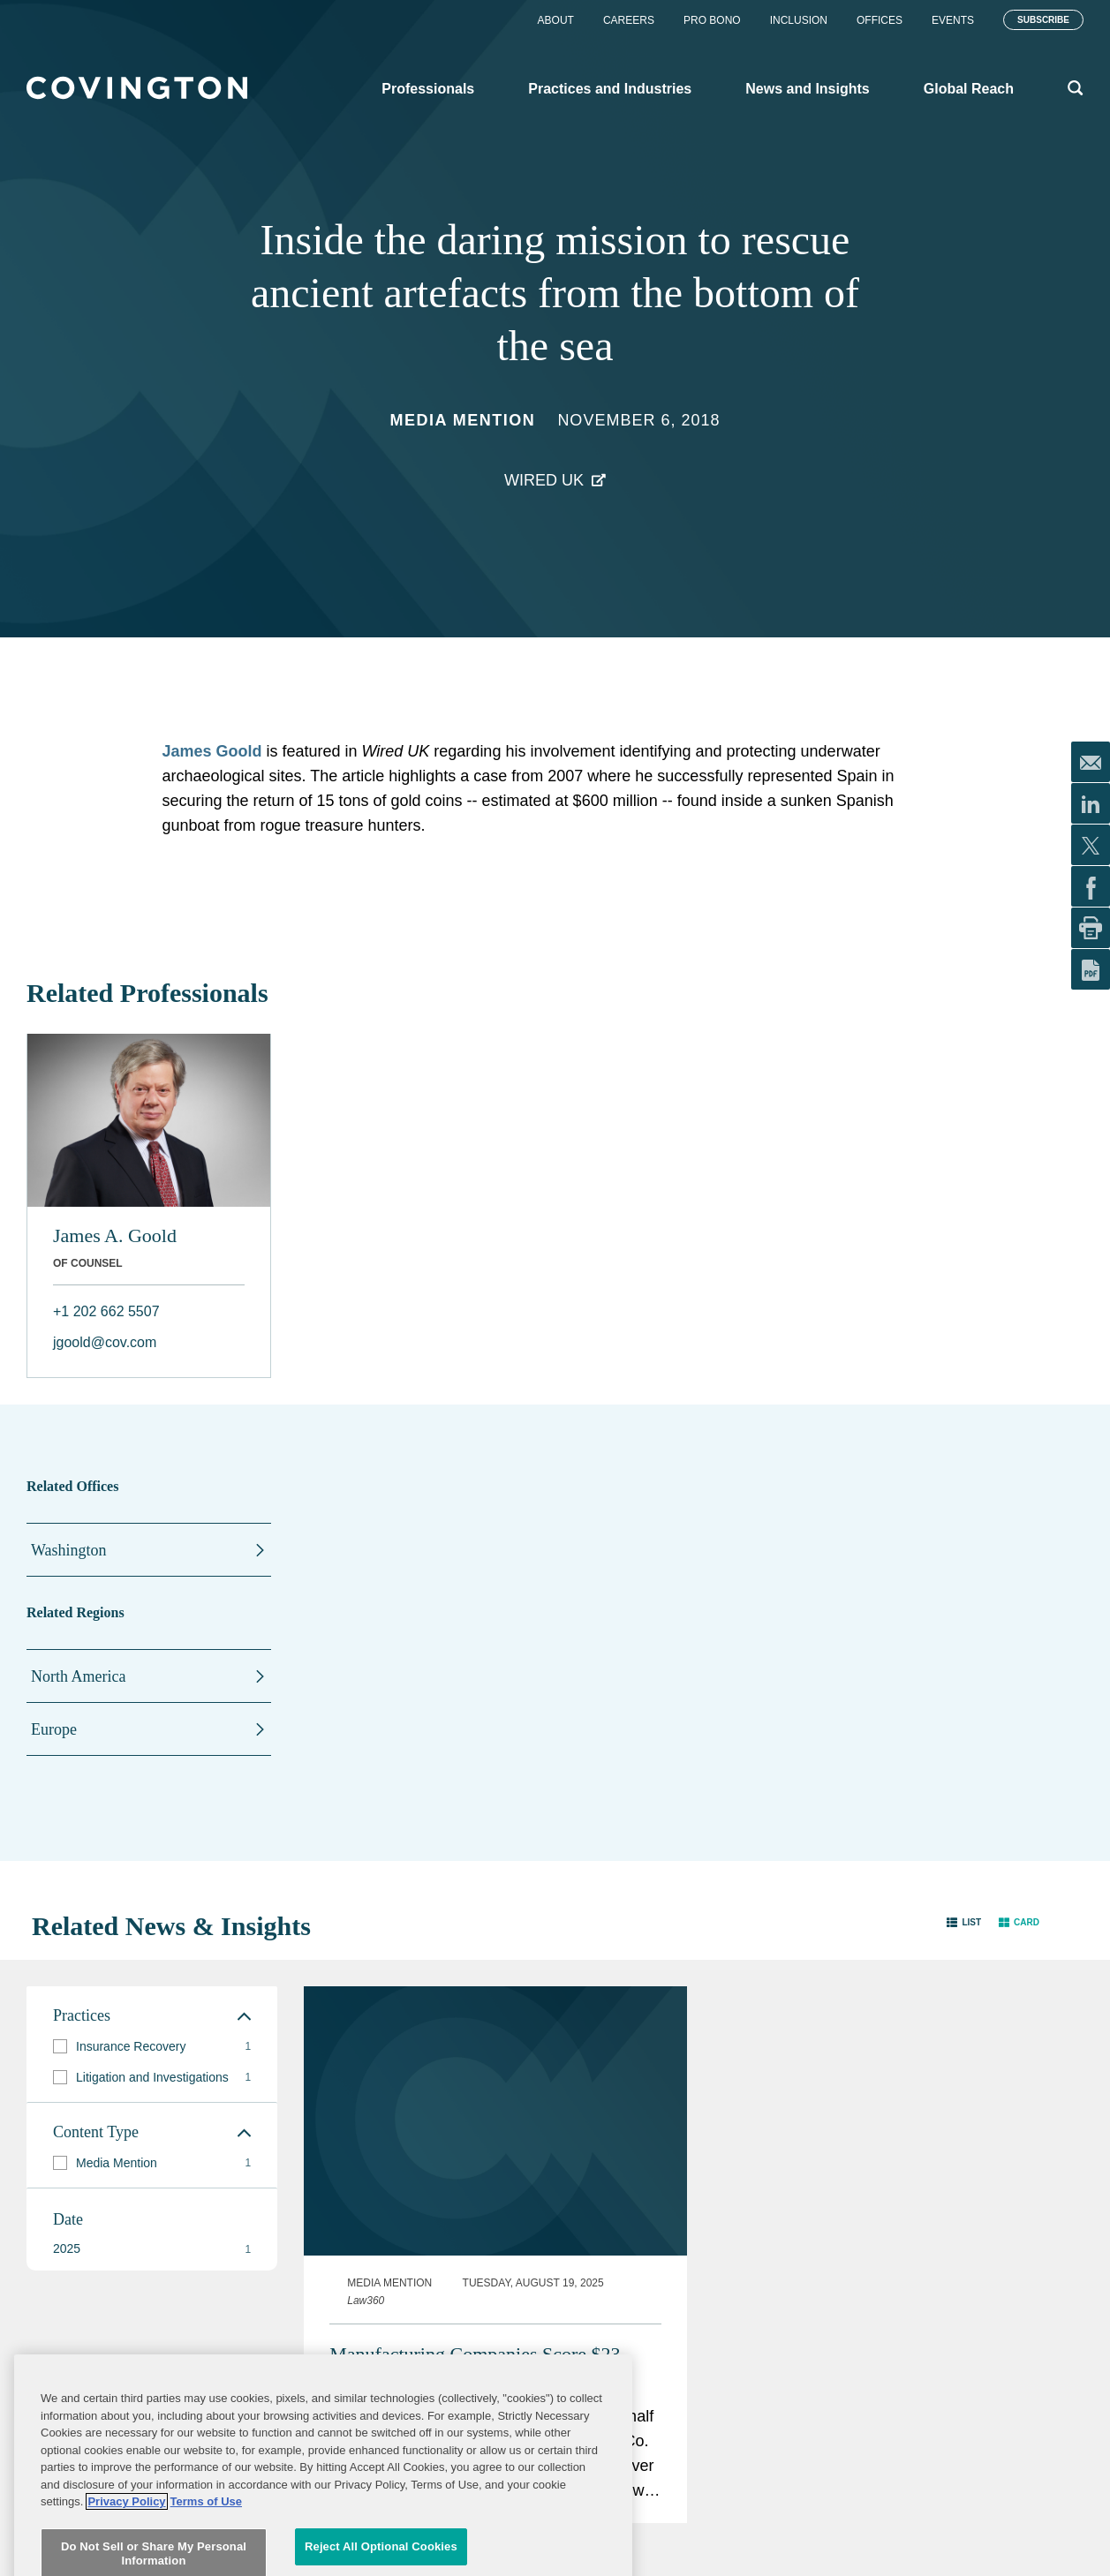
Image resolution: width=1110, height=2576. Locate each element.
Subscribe (1043, 20)
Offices (879, 20)
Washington (69, 1550)
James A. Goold (115, 1235)
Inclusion (798, 20)
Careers (628, 20)
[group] (152, 2046)
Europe (54, 1729)
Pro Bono (712, 20)
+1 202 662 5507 (106, 1311)
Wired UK (544, 480)
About (556, 20)
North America (78, 1676)
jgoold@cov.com (104, 1342)
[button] (964, 1922)
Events (953, 20)
